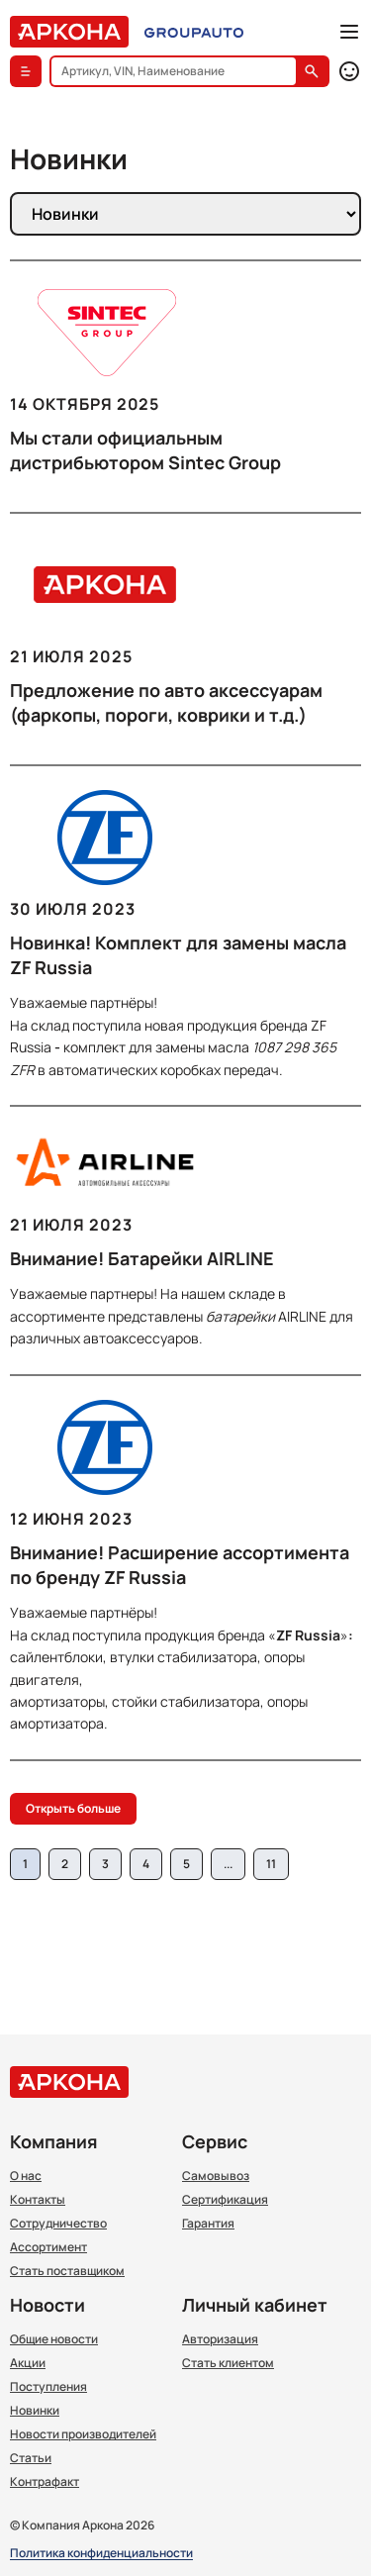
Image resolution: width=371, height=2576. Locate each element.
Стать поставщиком (67, 2271)
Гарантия (208, 2223)
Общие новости (54, 2339)
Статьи (30, 2458)
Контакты (37, 2200)
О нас (26, 2176)
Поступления (48, 2387)
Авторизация (220, 2339)
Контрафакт (44, 2482)
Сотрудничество (58, 2223)
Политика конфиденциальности (101, 2553)
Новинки (34, 2411)
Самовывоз (215, 2176)
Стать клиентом (228, 2363)
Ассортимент (48, 2247)
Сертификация (225, 2200)
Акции (28, 2363)
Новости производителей (83, 2434)
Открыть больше (73, 1808)
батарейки (240, 1316)
